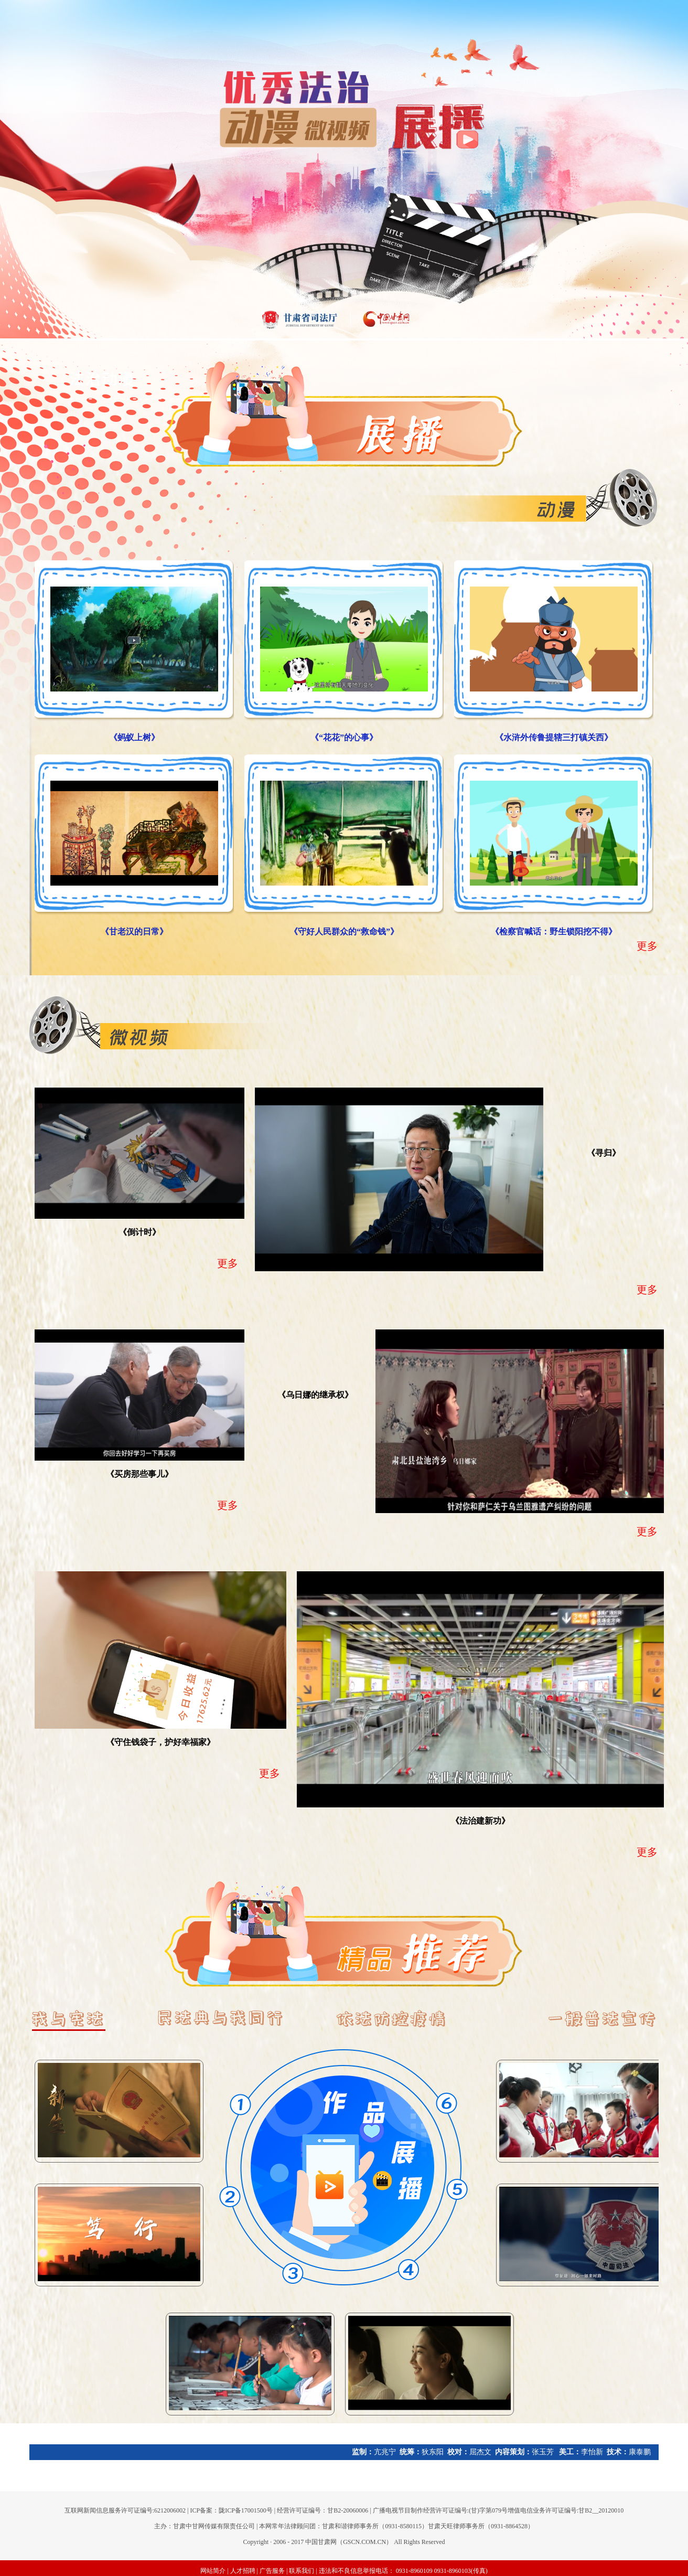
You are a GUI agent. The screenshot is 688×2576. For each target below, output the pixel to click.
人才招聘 (242, 2570)
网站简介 (212, 2570)
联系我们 (301, 2570)
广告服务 (272, 2570)
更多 (647, 946)
